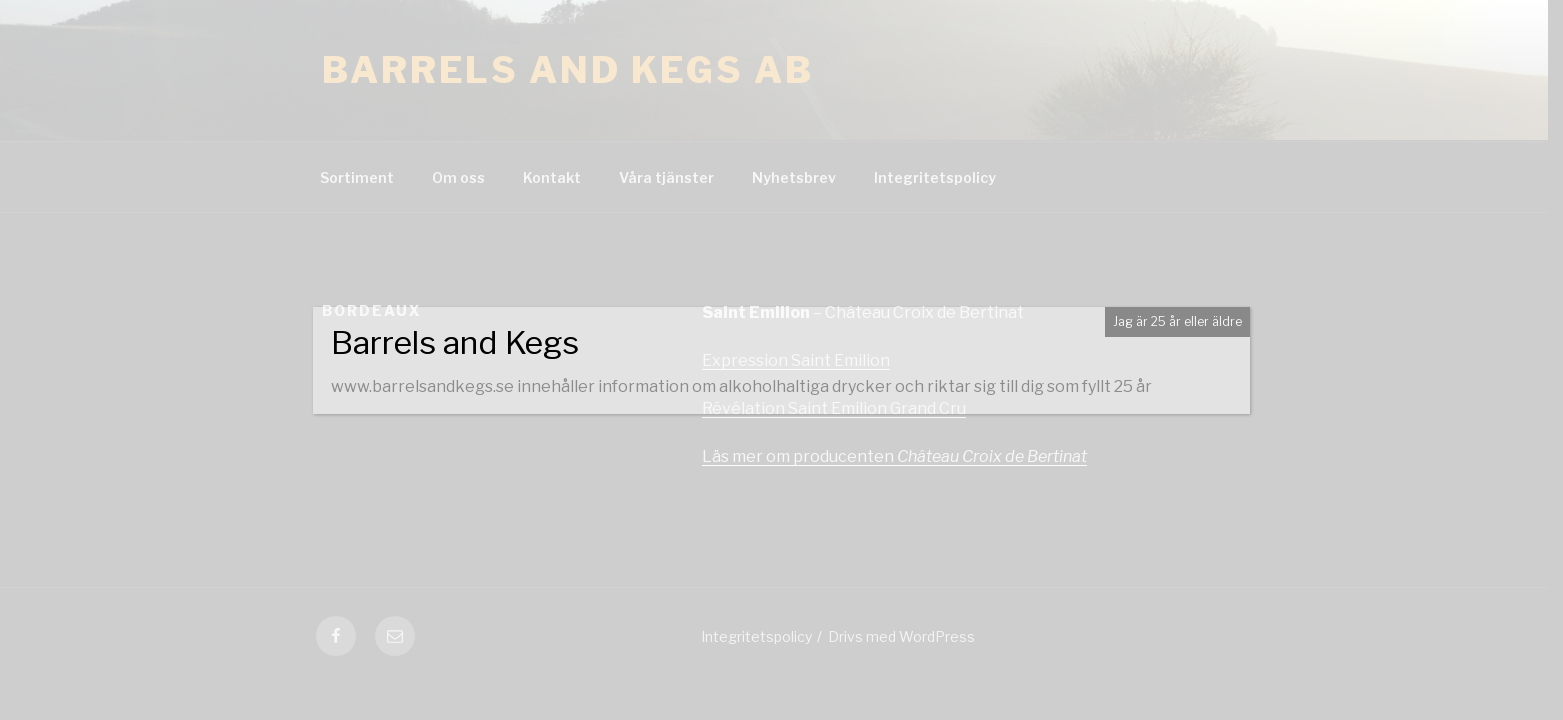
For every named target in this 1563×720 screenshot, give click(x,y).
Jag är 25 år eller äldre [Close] (1177, 321)
